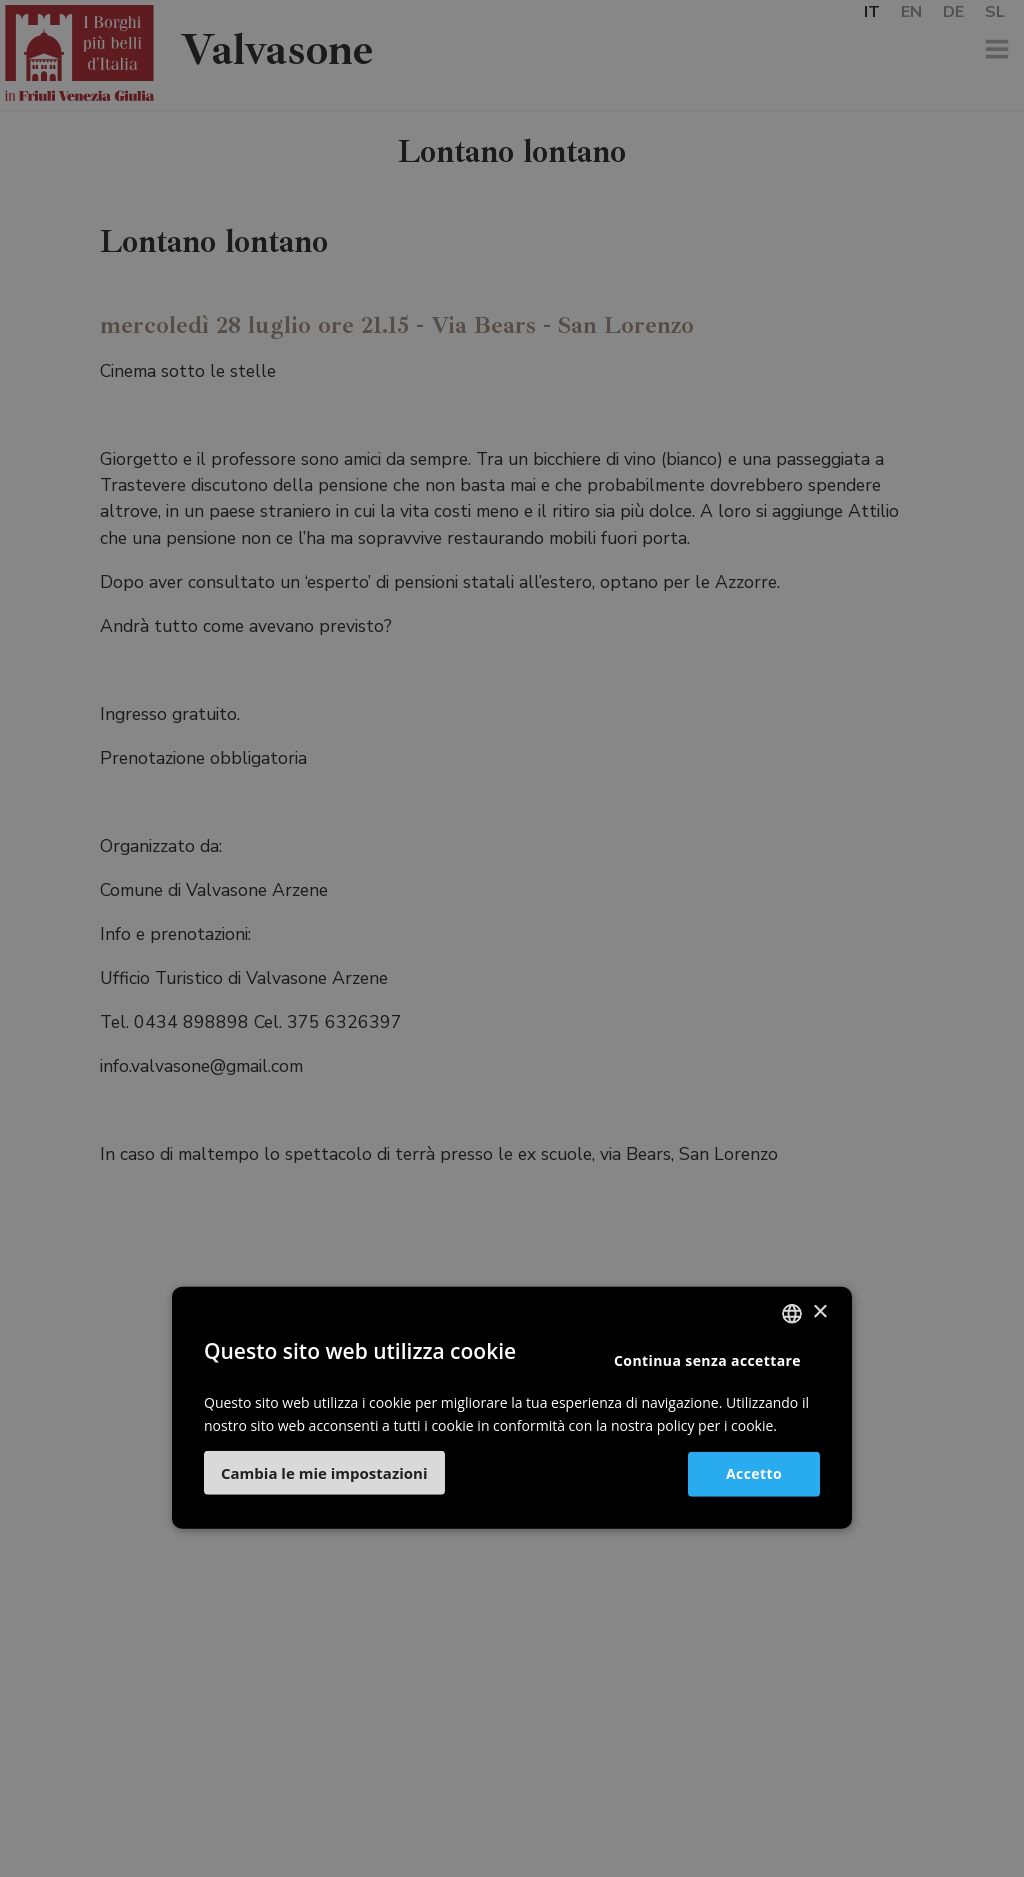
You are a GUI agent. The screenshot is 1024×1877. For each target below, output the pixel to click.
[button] (324, 1473)
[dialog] (512, 938)
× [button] (819, 1312)
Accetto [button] (754, 1473)
